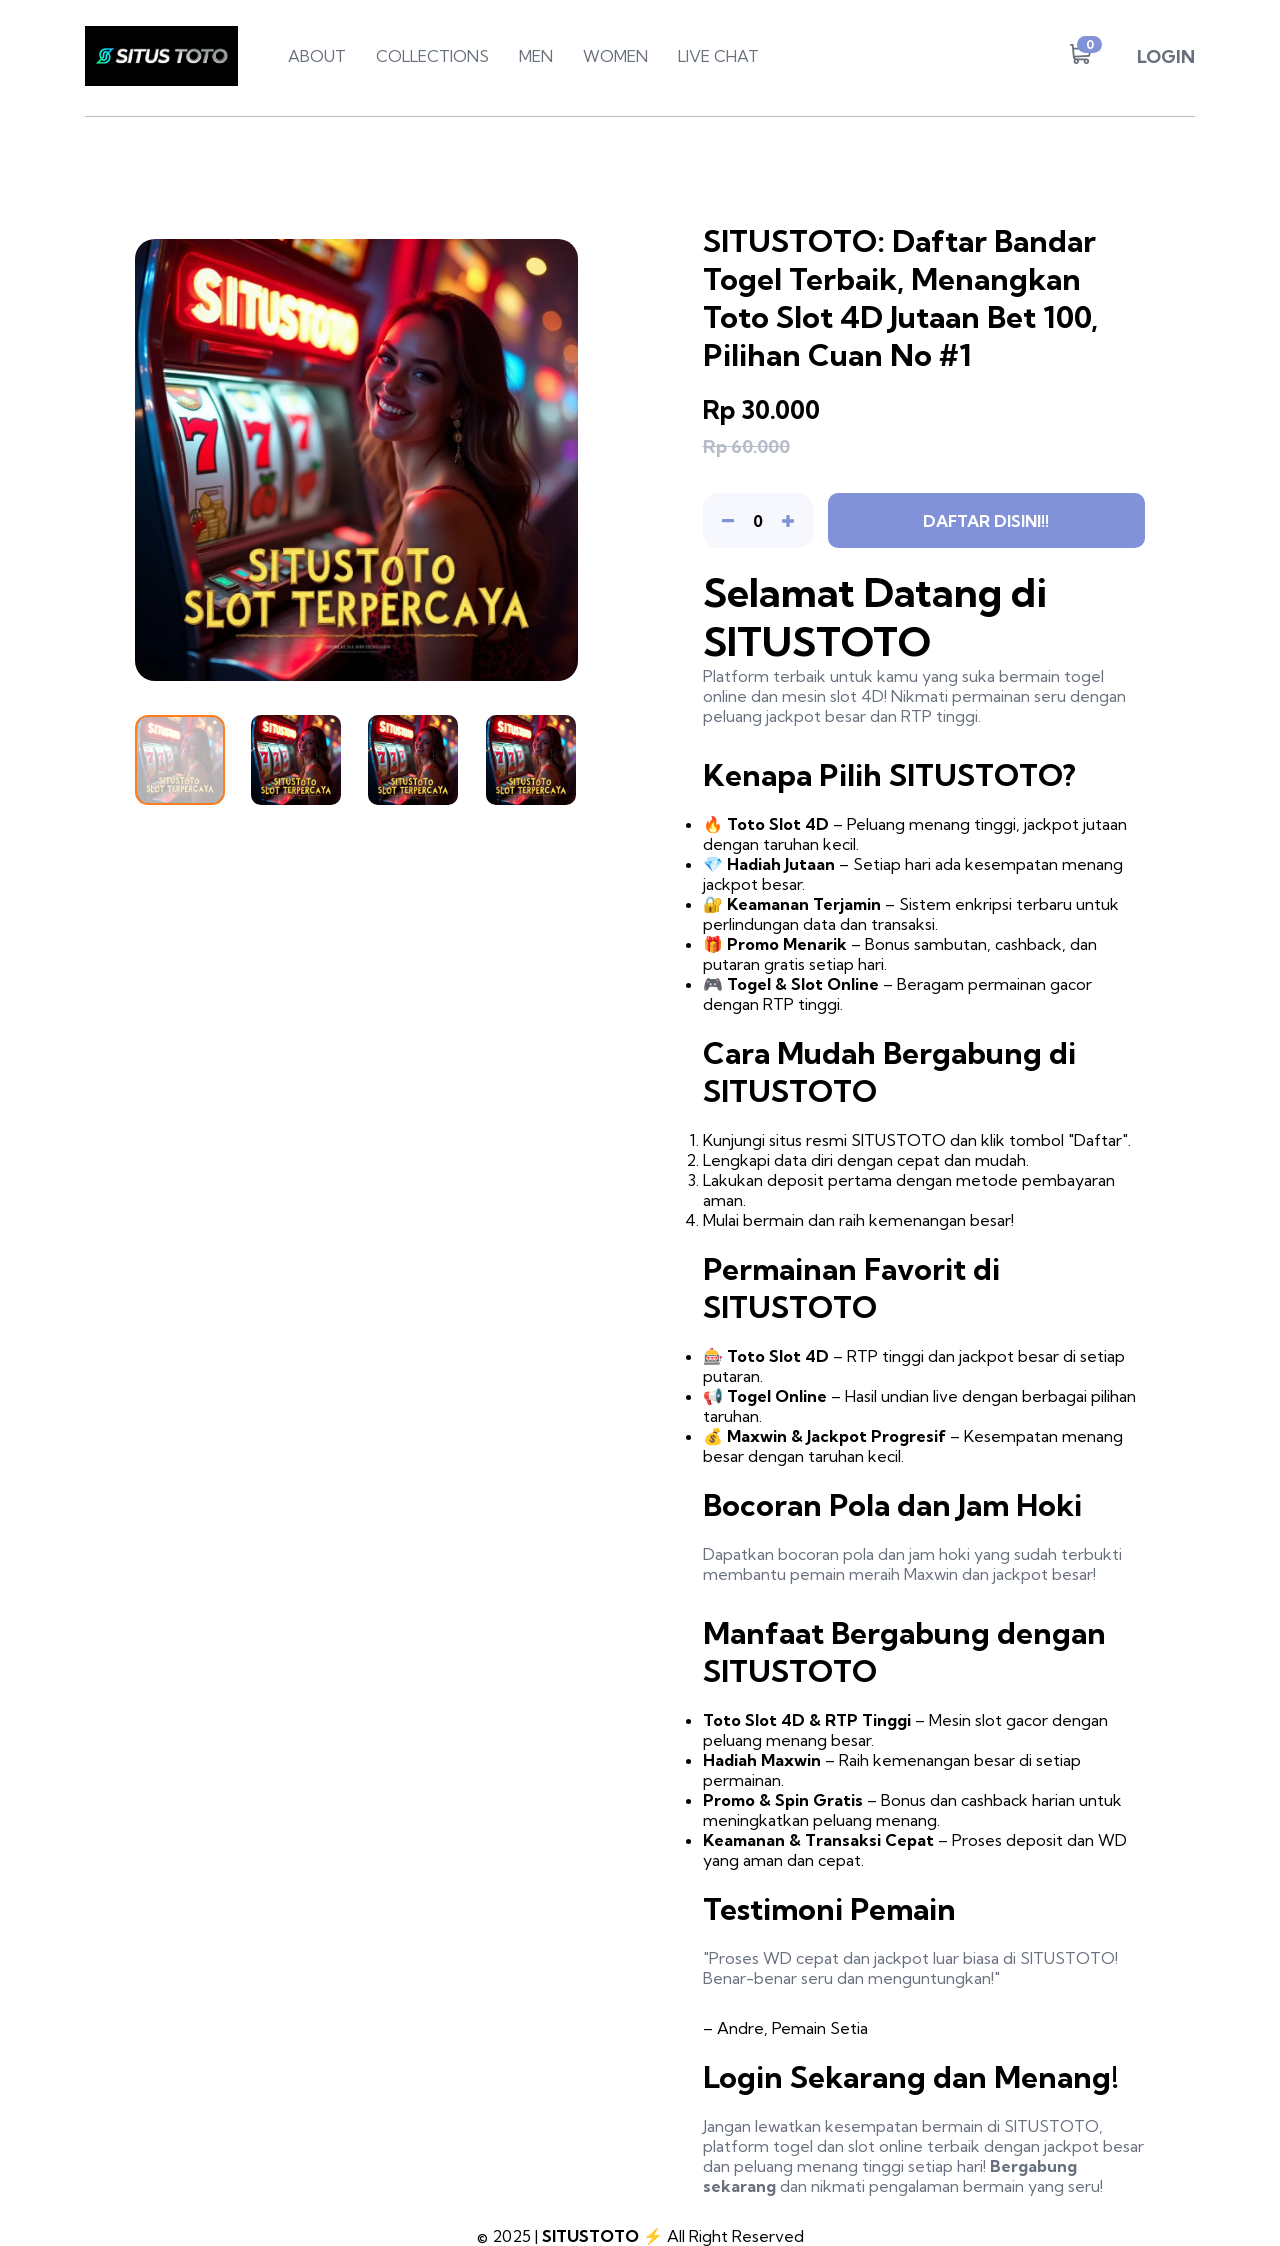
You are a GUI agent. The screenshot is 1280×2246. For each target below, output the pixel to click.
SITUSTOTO (590, 2236)
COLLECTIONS (432, 56)
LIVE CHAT (718, 56)
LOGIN (1166, 56)
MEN (536, 56)
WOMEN (615, 56)
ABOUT (317, 56)
